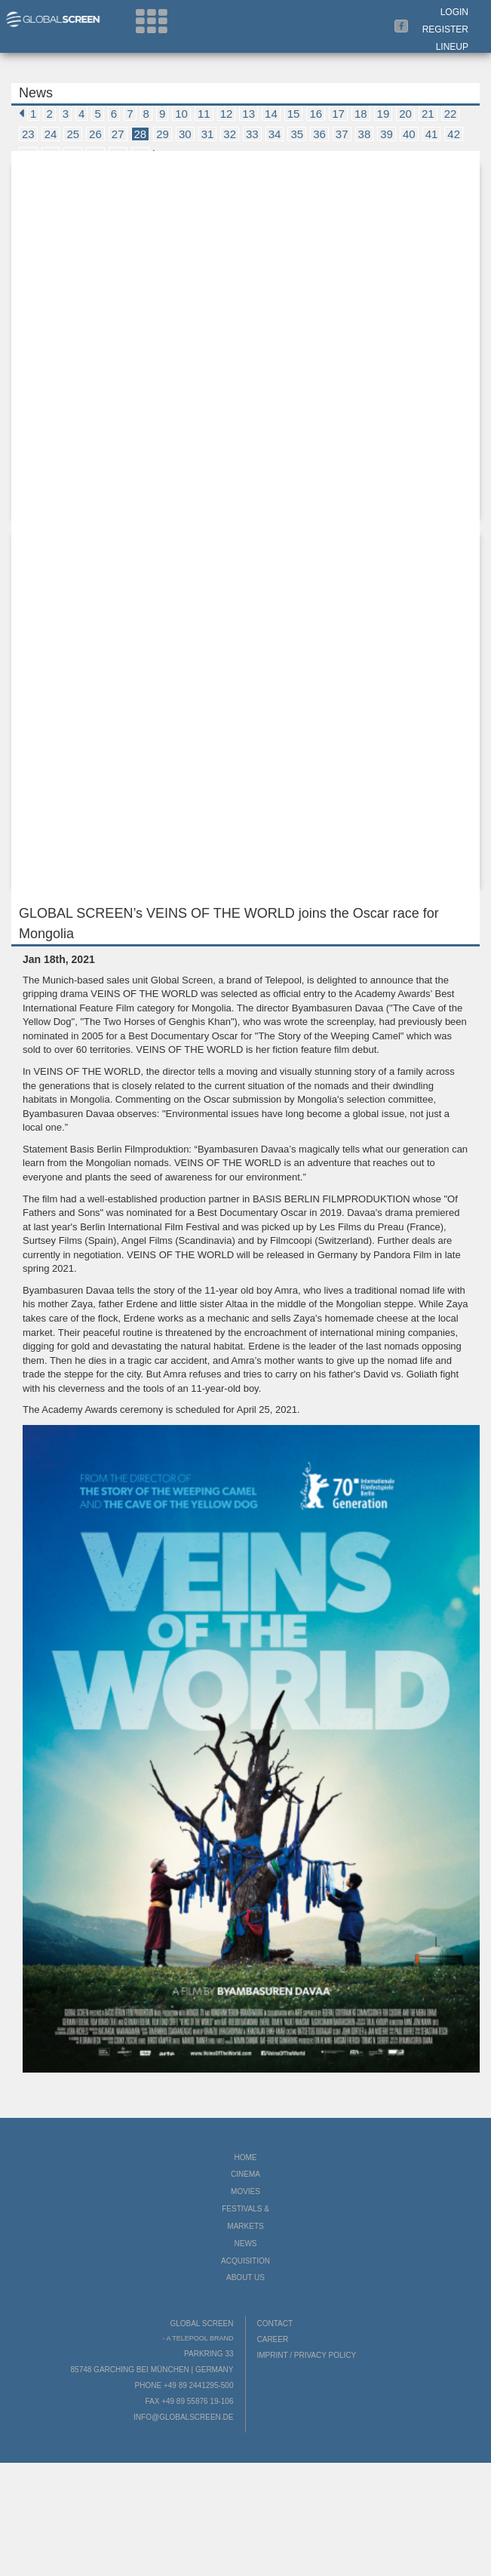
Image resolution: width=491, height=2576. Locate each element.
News (246, 2243)
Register (445, 29)
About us (245, 2277)
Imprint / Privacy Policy (307, 2355)
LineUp (452, 47)
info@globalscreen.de (183, 2417)
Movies (245, 2191)
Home (246, 2157)
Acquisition (245, 2261)
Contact (275, 2323)
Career (273, 2339)
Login (454, 12)
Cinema (245, 2174)
